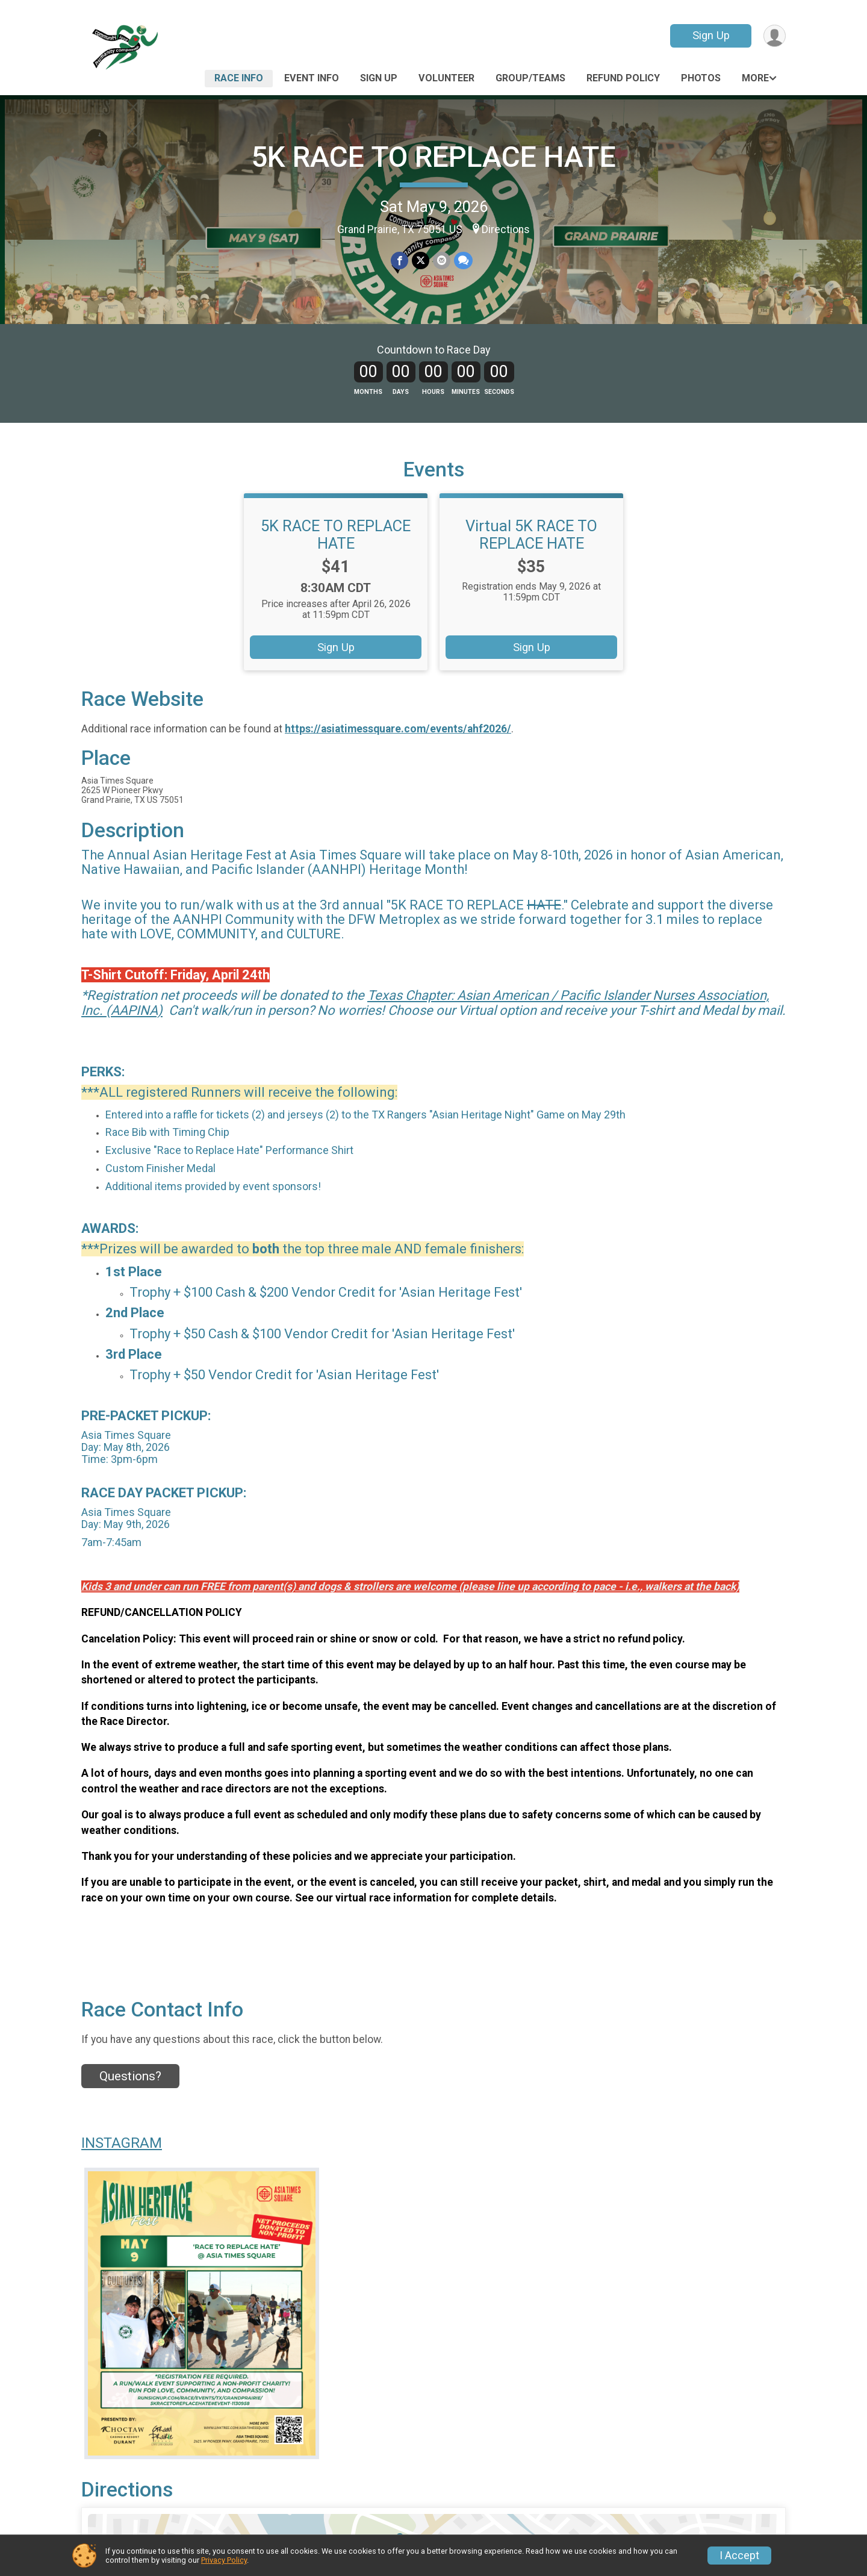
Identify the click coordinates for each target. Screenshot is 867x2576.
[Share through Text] (463, 260)
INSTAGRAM (121, 2143)
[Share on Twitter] (420, 260)
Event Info (311, 78)
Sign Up (711, 35)
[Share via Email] (441, 260)
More (755, 78)
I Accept (739, 2555)
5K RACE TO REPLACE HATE (433, 157)
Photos (701, 78)
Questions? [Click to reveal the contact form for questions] (130, 2076)
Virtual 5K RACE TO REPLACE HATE (531, 534)
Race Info (238, 78)
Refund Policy (623, 78)
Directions (506, 229)
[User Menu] (774, 36)
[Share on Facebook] (399, 260)
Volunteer (446, 78)
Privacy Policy (224, 2560)
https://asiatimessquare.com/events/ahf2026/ (398, 729)
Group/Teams (530, 78)
